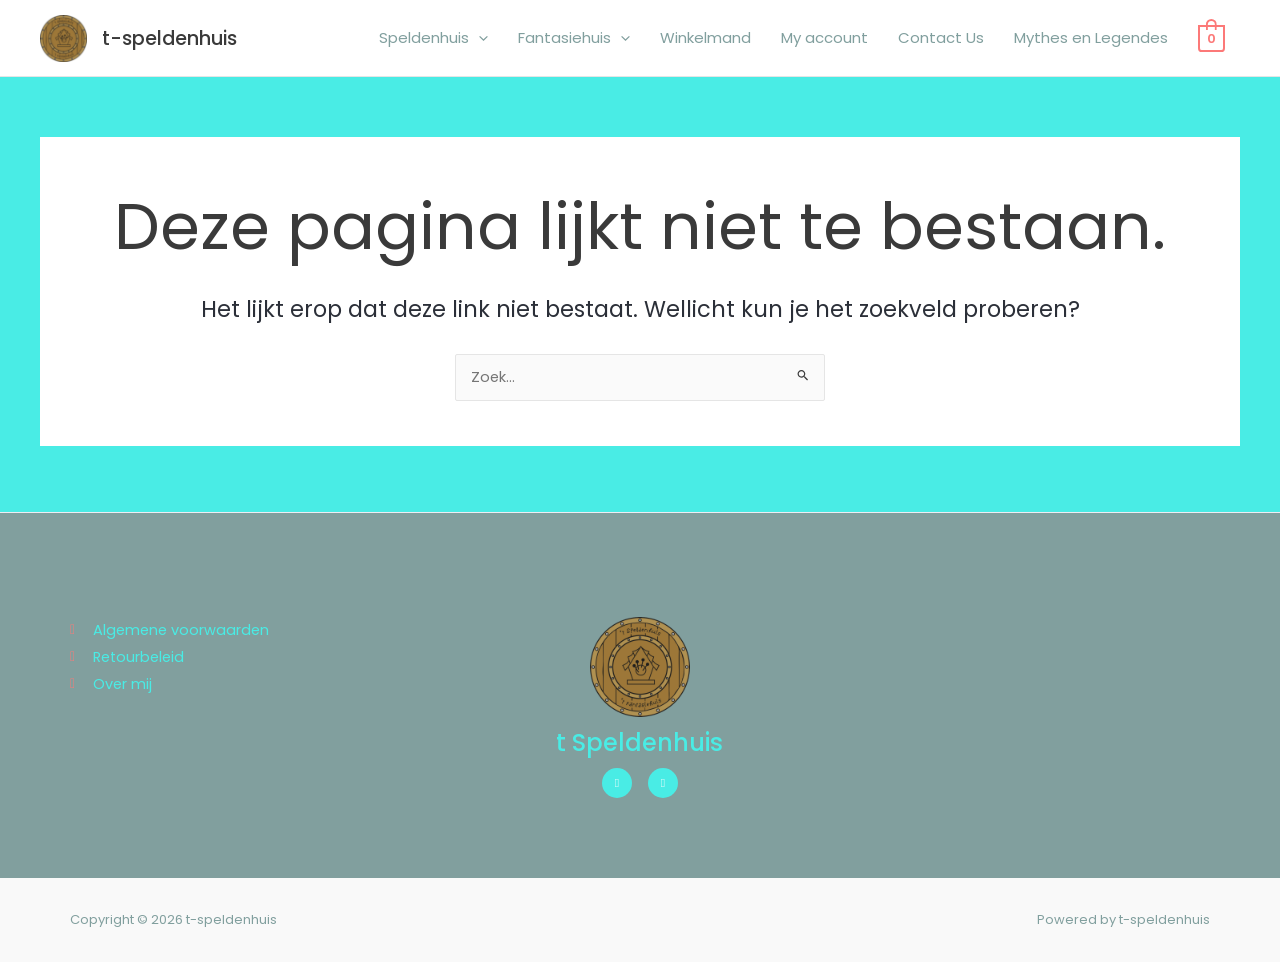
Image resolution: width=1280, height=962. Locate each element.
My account (824, 39)
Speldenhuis (433, 40)
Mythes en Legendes (1091, 39)
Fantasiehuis (574, 40)
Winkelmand (705, 39)
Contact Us (941, 39)
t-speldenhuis (175, 40)
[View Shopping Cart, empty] (1211, 39)
